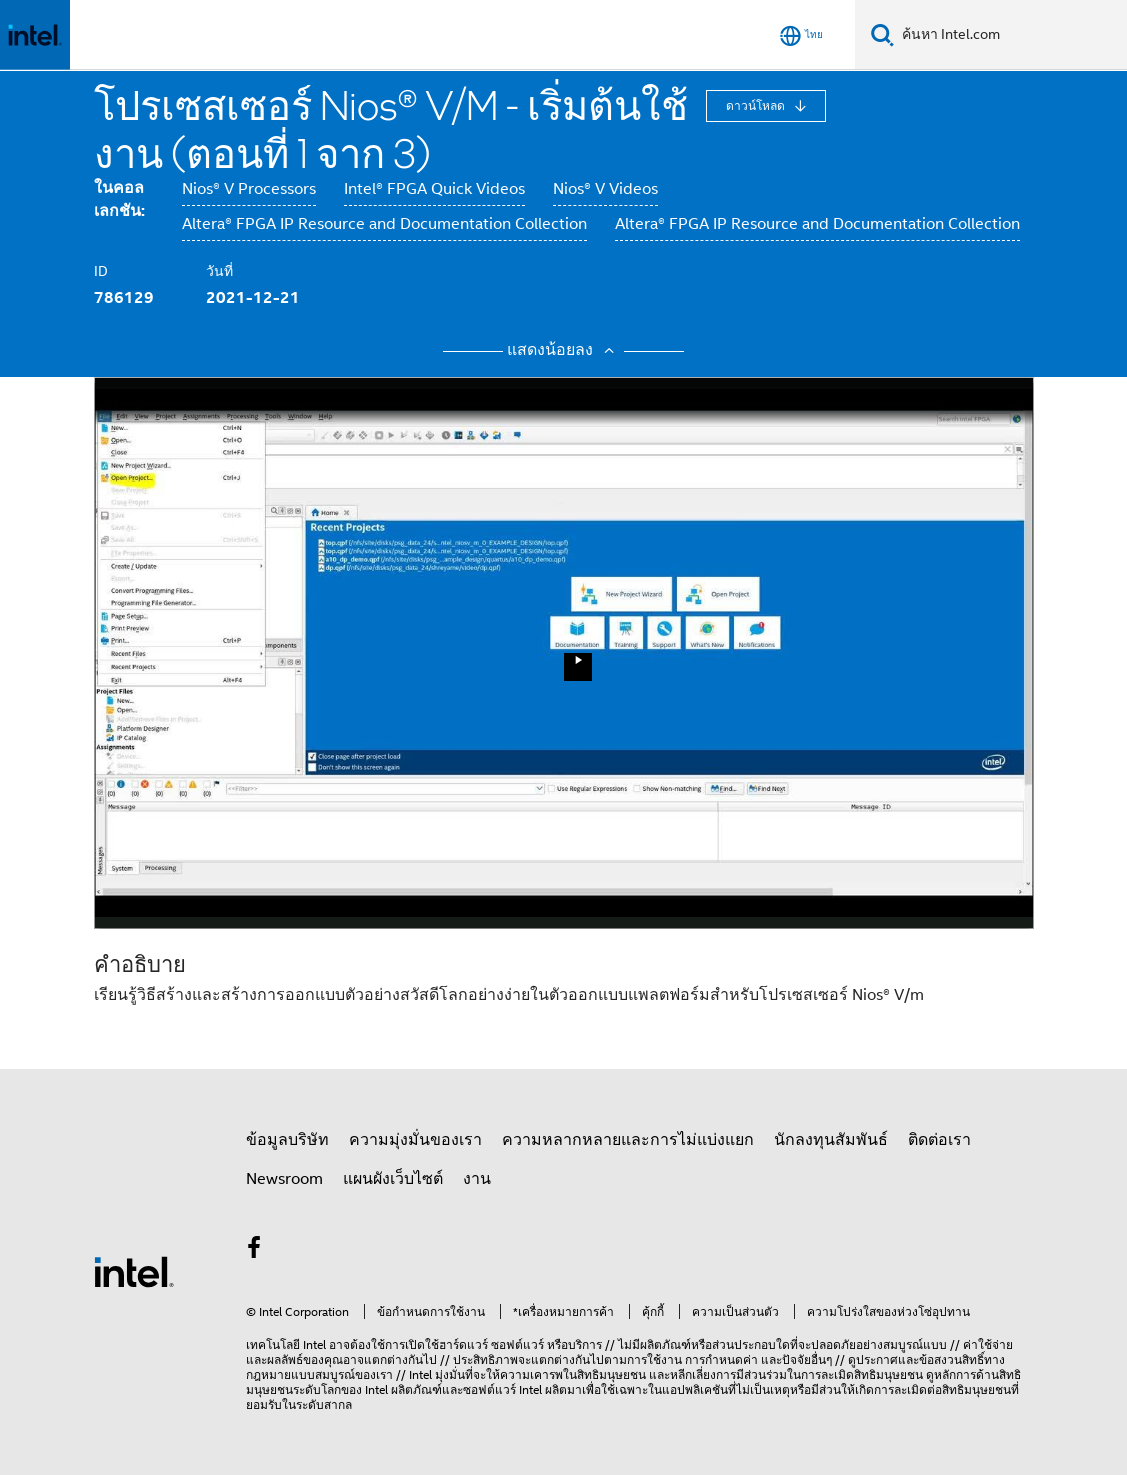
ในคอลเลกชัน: (119, 199)
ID (101, 271)
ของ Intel (364, 1389)
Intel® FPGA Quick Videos (434, 189)
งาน (477, 1179)
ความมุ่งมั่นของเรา (415, 1140)
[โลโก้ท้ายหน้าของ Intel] (134, 1271)
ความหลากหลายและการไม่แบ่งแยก (628, 1140)
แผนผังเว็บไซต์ (393, 1179)
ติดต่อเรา (939, 1140)
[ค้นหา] (882, 34)
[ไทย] (801, 35)
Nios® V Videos (605, 189)
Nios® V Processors (249, 189)
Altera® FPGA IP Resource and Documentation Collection (384, 224)
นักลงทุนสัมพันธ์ (831, 1140)
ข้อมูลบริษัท (287, 1140)
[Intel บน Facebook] (255, 1251)
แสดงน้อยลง (563, 350)
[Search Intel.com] (1010, 35)
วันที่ (219, 271)
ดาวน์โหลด (757, 105)
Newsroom (284, 1179)
